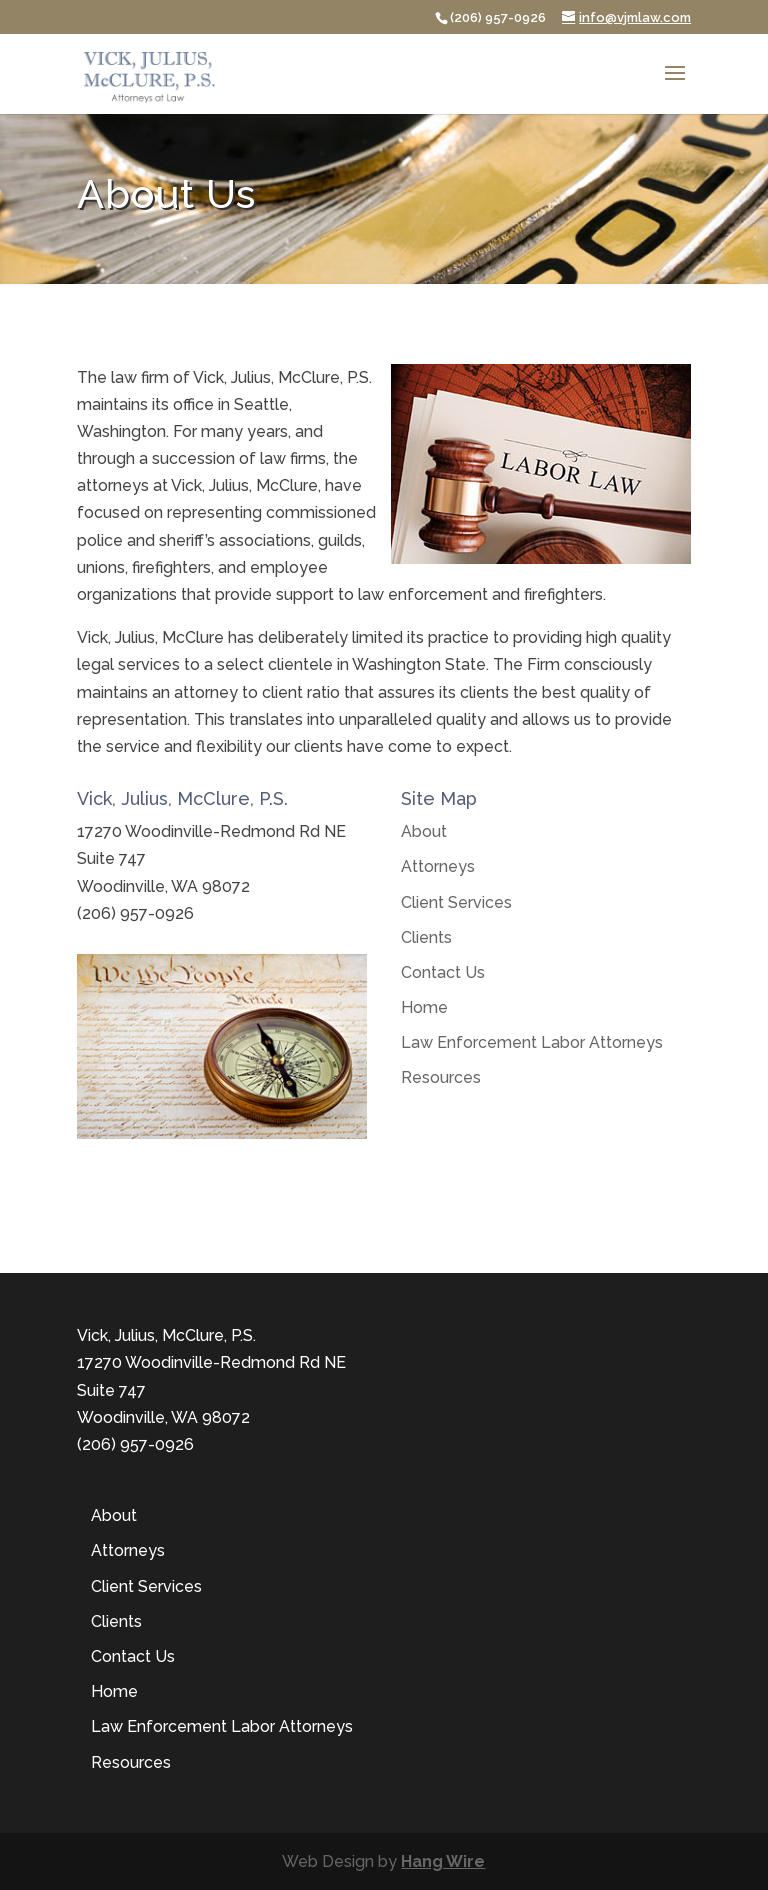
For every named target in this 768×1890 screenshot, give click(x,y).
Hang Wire (443, 1861)
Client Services (456, 902)
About (424, 831)
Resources (441, 1077)
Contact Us (443, 972)
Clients (426, 937)
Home (424, 1007)
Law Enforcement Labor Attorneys (532, 1042)
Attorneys (438, 866)
